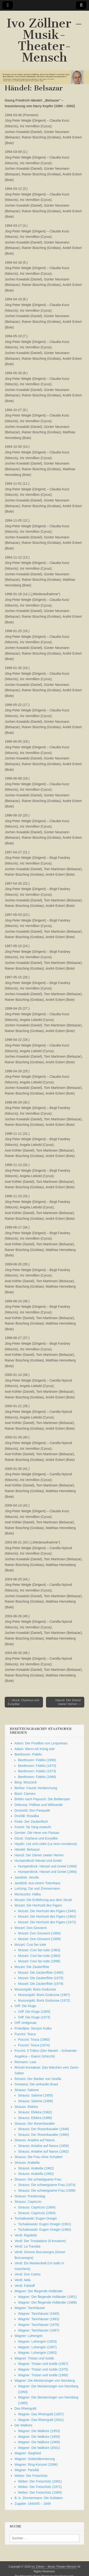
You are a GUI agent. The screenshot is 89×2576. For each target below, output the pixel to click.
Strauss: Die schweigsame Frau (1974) (46, 2185)
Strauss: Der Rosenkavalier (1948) (43, 2129)
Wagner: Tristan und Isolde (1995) (43, 2375)
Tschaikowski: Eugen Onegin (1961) (44, 2224)
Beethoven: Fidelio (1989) (37, 1777)
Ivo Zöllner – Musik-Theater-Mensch (44, 40)
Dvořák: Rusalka (26, 1816)
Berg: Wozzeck (25, 1782)
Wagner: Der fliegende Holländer (38, 2291)
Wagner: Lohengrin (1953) (37, 2341)
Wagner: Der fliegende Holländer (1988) (47, 2302)
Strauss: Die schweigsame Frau (37, 2179)
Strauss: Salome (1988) (35, 2101)
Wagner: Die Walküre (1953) (39, 2431)
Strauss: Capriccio (28, 2202)
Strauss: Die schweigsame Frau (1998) (46, 2190)
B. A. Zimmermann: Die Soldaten (38, 2498)
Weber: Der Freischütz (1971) (40, 2487)
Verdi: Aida (22, 2280)
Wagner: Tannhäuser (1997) (38, 2330)
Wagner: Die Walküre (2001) (39, 2448)
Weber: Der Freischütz (31, 2476)
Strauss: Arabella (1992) (36, 2174)
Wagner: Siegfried (27, 2453)
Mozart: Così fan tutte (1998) (39, 1961)
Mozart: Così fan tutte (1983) (39, 1956)
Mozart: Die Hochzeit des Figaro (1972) (47, 1922)
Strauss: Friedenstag (29, 2196)
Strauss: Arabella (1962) (36, 2168)
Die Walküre (23, 2425)
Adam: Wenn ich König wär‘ (34, 1749)
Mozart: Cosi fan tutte (30, 1944)
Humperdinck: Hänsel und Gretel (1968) (47, 1866)
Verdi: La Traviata (27, 2246)
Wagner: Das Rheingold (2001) (41, 2420)
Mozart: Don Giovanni (30, 1928)
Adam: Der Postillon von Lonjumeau (40, 1743)
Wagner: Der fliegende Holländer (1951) (47, 2297)
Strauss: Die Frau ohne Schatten (38, 2157)
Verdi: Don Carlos (27, 2274)
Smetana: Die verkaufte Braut (36, 2084)
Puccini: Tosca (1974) (34, 2045)
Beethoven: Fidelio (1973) (37, 1771)
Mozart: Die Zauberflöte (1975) (40, 1978)
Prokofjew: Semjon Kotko (33, 2028)
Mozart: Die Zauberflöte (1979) (40, 1984)
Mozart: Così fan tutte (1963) (39, 1950)
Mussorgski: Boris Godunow (35, 1989)
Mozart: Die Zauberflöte (31, 1967)
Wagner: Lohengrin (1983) (37, 2352)
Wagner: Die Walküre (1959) (39, 2437)
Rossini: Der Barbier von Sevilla (37, 2079)
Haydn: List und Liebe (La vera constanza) (45, 1844)
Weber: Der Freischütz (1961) (40, 2481)
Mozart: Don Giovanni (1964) (39, 1933)
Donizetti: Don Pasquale (32, 1810)
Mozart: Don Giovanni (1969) (39, 1939)
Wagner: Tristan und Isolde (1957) (43, 2364)
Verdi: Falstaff (24, 2286)
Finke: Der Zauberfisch (31, 1821)
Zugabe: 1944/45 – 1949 (32, 2503)
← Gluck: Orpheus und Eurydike (23, 1702)
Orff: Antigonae (25, 2023)
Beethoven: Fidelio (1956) (37, 1760)
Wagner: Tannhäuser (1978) (38, 2325)
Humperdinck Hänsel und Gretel (38, 1860)
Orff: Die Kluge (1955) (34, 2011)
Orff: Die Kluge (25, 2006)
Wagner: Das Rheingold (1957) (41, 2414)
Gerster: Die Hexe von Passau (36, 1833)
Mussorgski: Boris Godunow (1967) (44, 1995)
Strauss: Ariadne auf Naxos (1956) (43, 2146)
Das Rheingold (25, 2408)
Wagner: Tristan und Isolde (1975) (43, 2369)
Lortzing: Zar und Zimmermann (37, 1888)
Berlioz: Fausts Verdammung (35, 1788)
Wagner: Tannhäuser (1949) (38, 2313)
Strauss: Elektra (26, 2107)
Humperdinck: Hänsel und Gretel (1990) (47, 1872)
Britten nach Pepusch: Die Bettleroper (42, 1799)
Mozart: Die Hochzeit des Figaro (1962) (47, 1916)
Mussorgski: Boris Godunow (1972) (44, 2000)
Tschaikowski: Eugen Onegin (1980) (44, 2229)
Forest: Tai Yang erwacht (32, 1827)
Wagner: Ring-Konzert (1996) (36, 2464)
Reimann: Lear (25, 2062)
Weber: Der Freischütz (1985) (40, 2492)
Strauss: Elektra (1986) (35, 2118)
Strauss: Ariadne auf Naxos (34, 2140)
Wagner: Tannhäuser (29, 2308)
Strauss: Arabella (27, 2162)
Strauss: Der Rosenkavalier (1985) (43, 2135)
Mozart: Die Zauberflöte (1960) (40, 1972)
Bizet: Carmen (25, 1794)
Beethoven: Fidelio (28, 1754)
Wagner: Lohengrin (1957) (37, 2347)
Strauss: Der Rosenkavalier (34, 2123)
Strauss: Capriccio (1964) (37, 2207)
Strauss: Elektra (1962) (35, 2112)
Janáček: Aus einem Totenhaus (37, 1883)
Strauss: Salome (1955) (35, 2095)
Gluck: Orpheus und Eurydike (36, 1838)
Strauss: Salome (26, 2090)
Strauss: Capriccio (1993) (37, 2213)
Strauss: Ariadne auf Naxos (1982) (43, 2151)
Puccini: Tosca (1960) (34, 2039)
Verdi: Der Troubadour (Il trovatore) (40, 2241)
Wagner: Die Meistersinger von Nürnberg (44, 2380)
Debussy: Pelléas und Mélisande (38, 1805)
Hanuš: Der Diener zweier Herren (39, 1855)
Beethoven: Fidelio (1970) (37, 1766)
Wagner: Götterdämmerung (34, 2459)
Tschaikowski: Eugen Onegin (35, 2218)
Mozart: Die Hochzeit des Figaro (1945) (47, 1911)
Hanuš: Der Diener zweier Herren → (68, 1702)
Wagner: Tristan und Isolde (34, 2358)
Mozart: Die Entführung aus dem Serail (43, 1900)
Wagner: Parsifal (26, 2470)
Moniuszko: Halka (27, 1894)
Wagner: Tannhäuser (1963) (38, 2319)
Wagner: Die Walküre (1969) (39, 2442)
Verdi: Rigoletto (25, 2235)
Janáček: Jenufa (26, 1877)
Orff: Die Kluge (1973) (34, 2017)
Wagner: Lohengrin (28, 2336)
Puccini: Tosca (25, 2034)
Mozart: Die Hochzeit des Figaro (38, 1905)
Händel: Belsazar (27, 1849)
